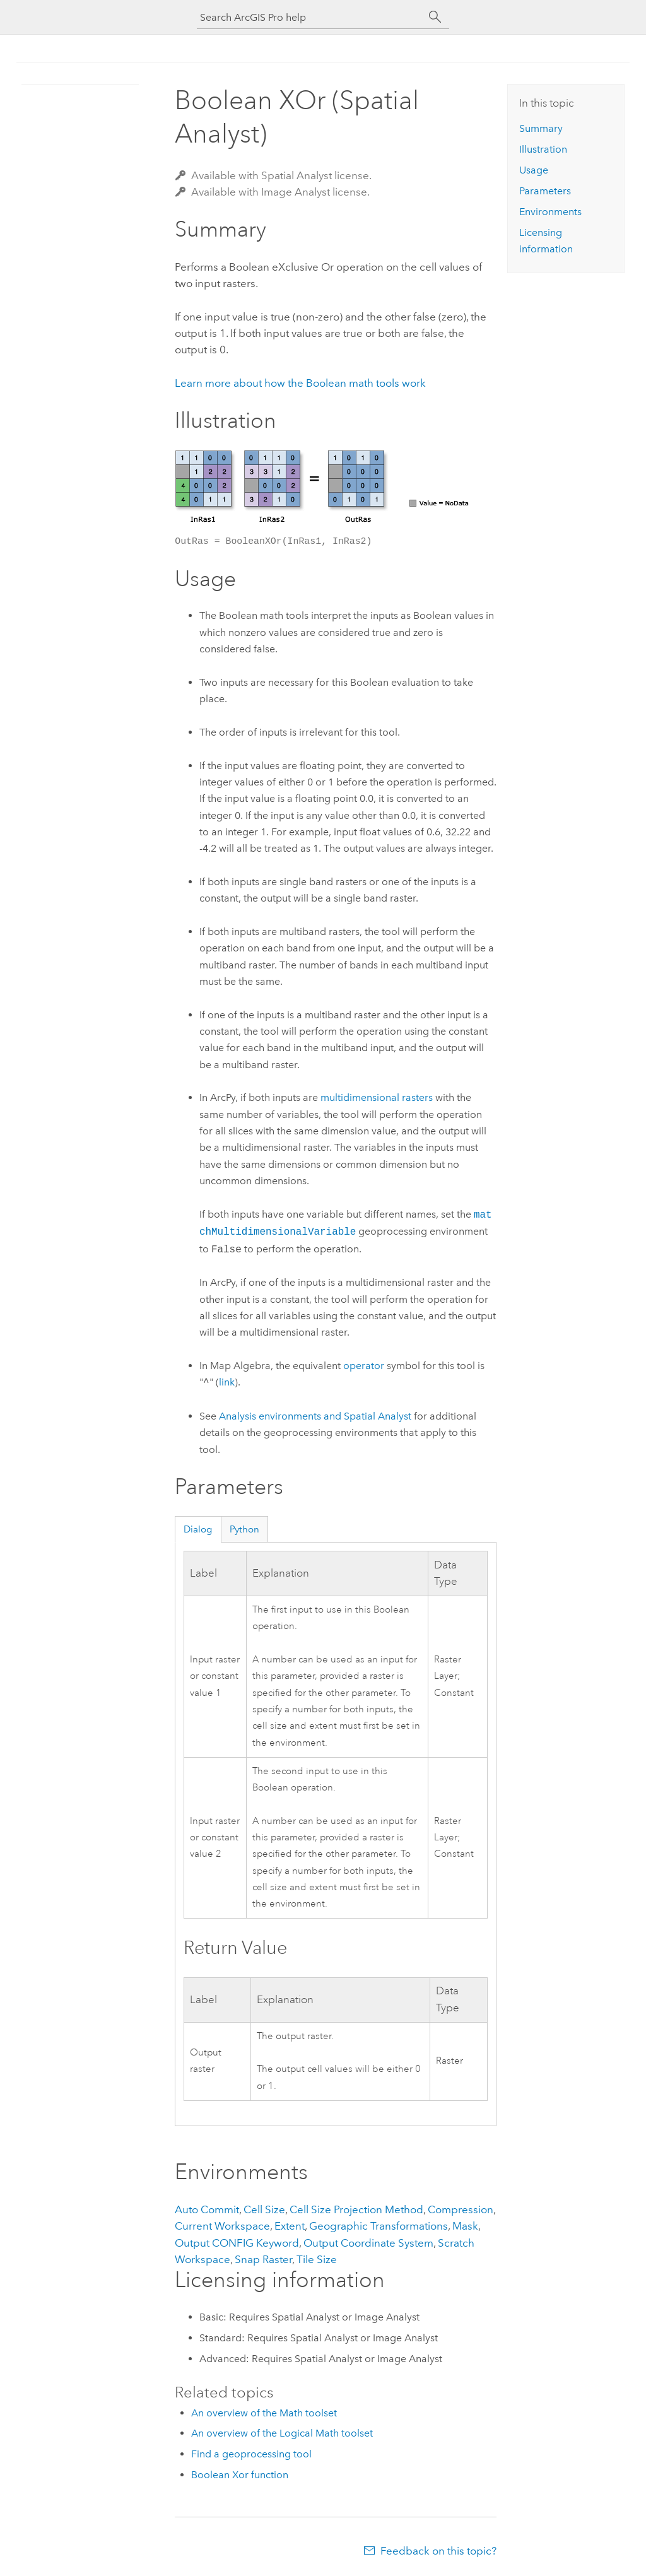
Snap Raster (263, 2259)
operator (363, 1366)
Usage (533, 170)
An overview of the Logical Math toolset (282, 2433)
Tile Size (317, 2259)
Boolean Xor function (239, 2475)
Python (244, 1529)
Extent (289, 2226)
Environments (550, 212)
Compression (460, 2209)
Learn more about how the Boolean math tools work (300, 383)
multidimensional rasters (376, 1097)
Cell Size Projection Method (356, 2209)
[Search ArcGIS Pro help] (310, 17)
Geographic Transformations (378, 2226)
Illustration (543, 149)
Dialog (198, 1529)
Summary (541, 128)
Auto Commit (207, 2209)
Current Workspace (222, 2226)
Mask (465, 2226)
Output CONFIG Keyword (237, 2243)
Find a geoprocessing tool (251, 2454)
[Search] (435, 17)
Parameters (545, 191)
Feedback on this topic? (438, 2550)
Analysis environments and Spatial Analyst (315, 1416)
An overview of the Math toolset (264, 2413)
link (227, 1383)
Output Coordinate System (368, 2243)
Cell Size (264, 2209)
